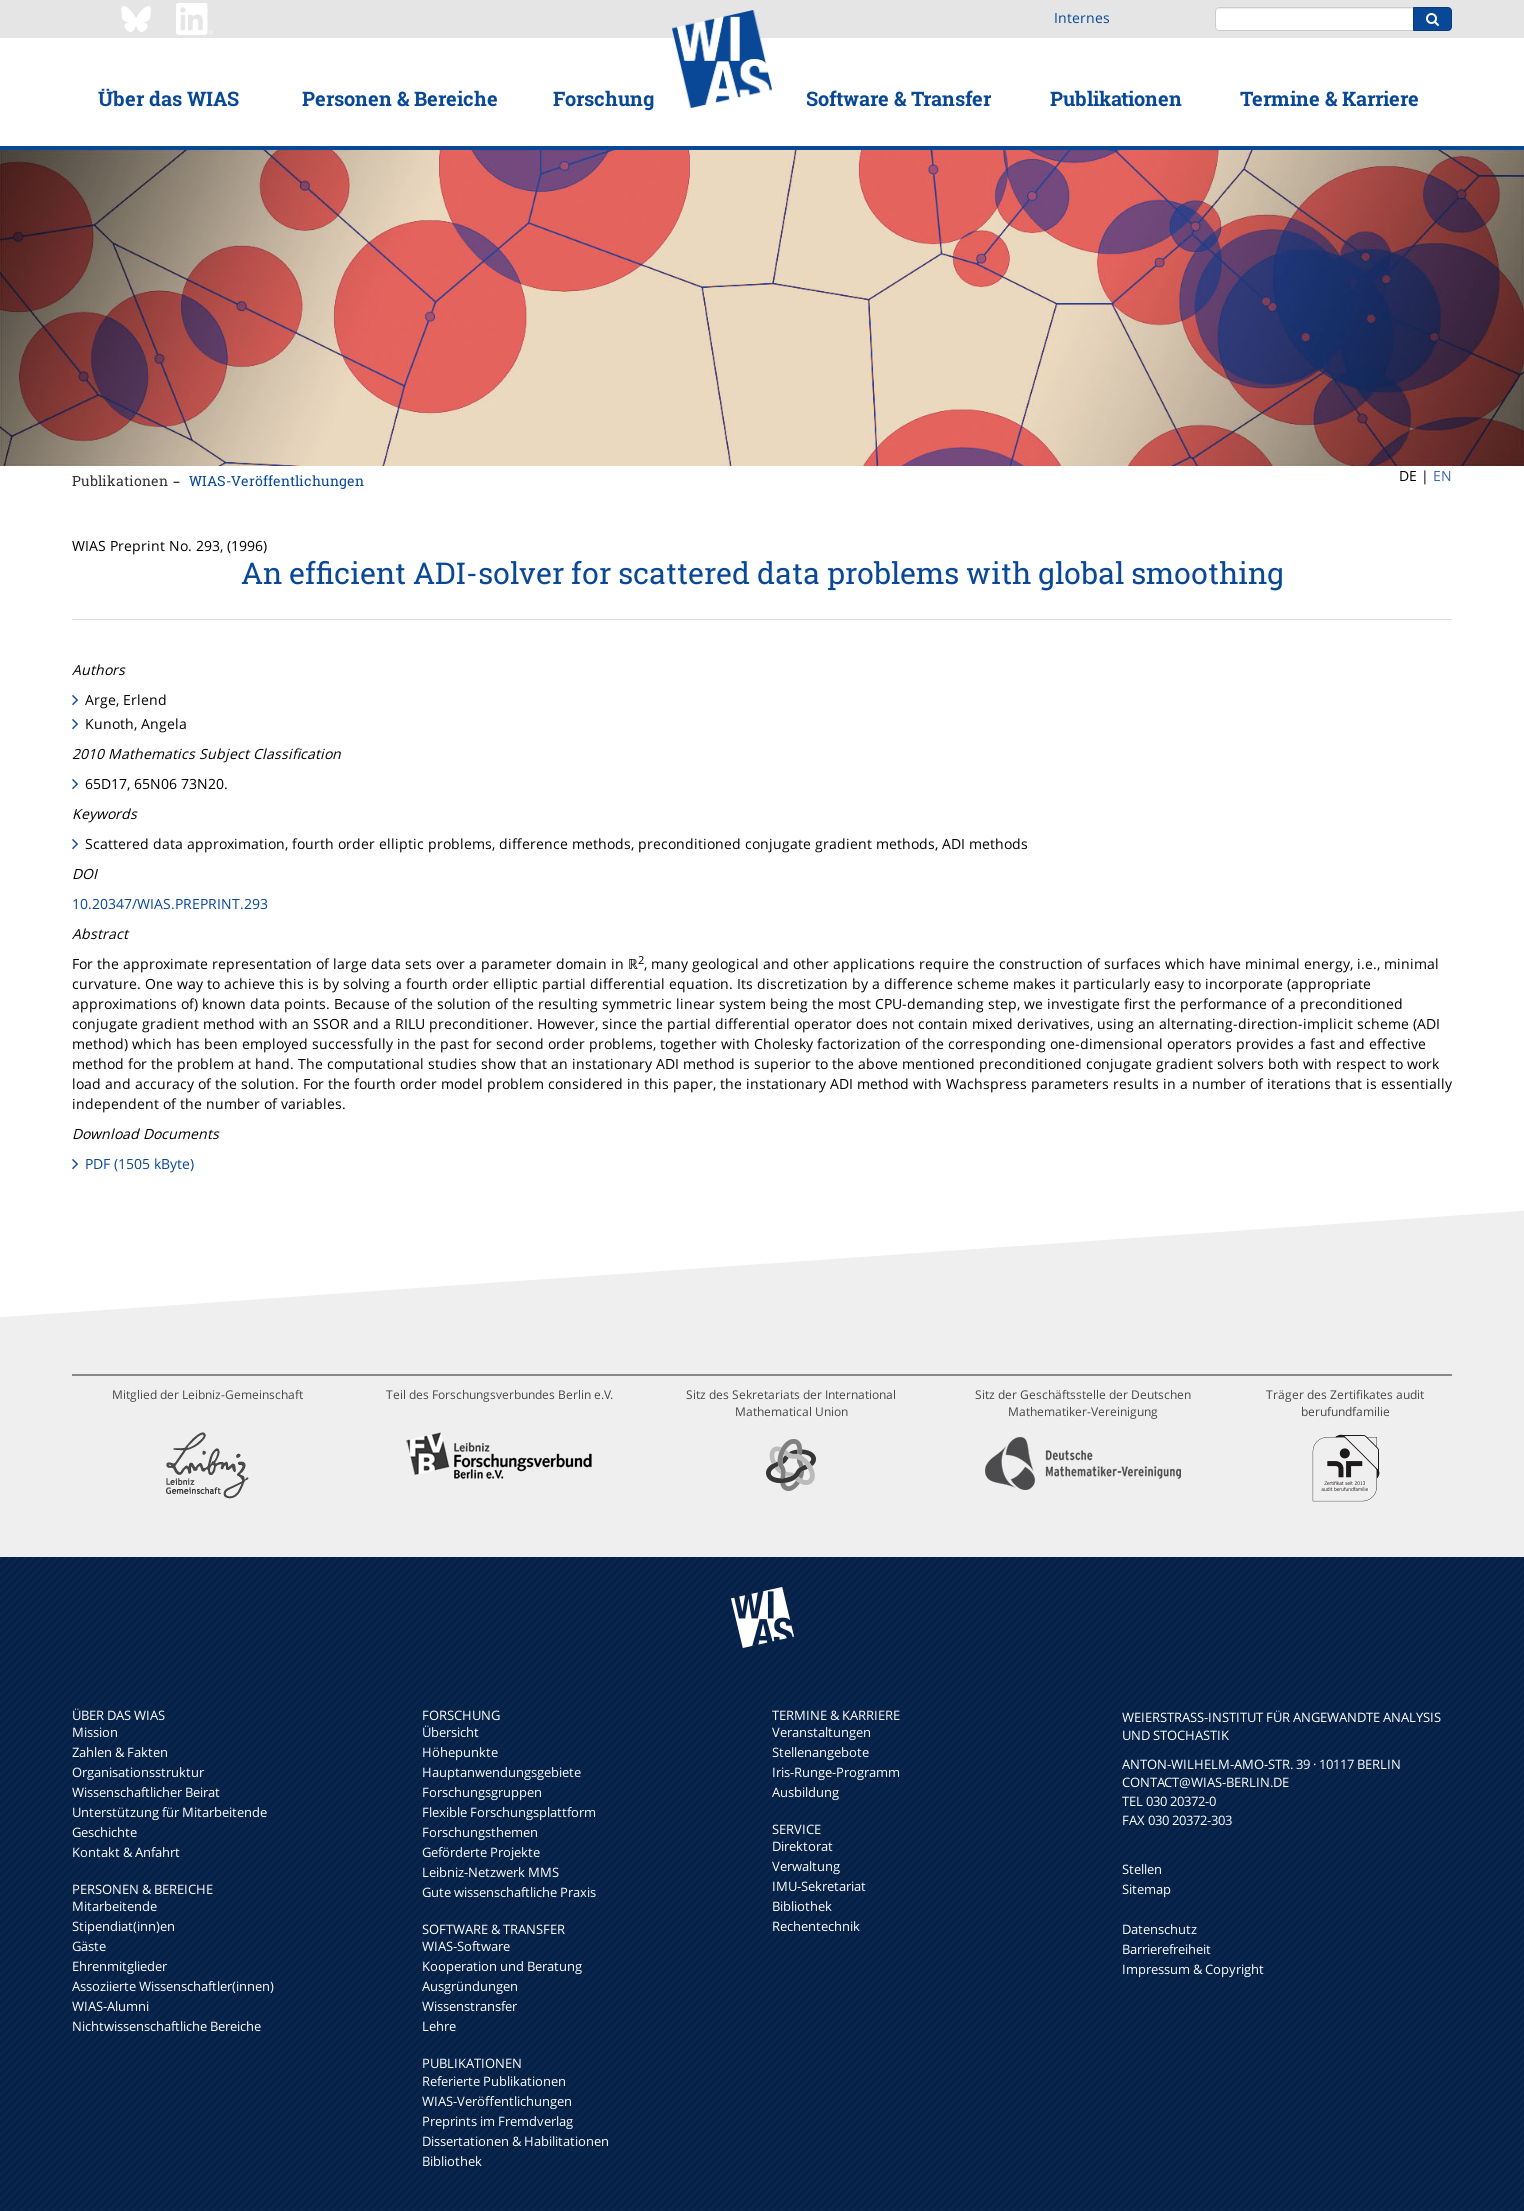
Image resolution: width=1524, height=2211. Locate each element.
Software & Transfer (898, 98)
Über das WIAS (168, 98)
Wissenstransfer (469, 2006)
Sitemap (1146, 1889)
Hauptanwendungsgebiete (501, 1772)
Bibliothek (452, 2161)
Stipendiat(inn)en (123, 1926)
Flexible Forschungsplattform (509, 1812)
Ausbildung (805, 1792)
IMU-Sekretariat (819, 1886)
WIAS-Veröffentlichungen (276, 480)
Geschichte (104, 1832)
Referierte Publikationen (494, 2081)
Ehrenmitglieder (119, 1966)
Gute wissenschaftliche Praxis (509, 1892)
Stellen (1142, 1869)
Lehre (439, 2026)
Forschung (603, 98)
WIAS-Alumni (110, 2006)
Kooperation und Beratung (502, 1966)
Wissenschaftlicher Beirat (146, 1792)
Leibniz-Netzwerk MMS (490, 1872)
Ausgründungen (470, 1986)
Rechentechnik (816, 1926)
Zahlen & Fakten (120, 1752)
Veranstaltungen (821, 1732)
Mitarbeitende (114, 1906)
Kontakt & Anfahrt (126, 1852)
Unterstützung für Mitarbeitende (169, 1812)
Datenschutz (1159, 1929)
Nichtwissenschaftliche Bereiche (166, 2026)
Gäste (89, 1946)
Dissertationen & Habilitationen (515, 2141)
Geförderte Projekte (481, 1852)
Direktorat (802, 1846)
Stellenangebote (820, 1752)
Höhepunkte (460, 1752)
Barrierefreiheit (1166, 1949)
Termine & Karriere (1329, 98)
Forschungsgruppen (482, 1792)
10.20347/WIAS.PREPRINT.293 (170, 903)
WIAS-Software (466, 1946)
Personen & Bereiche (400, 98)
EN (1442, 475)
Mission (95, 1732)
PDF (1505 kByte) (139, 1163)
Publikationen (1116, 98)
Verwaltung (806, 1866)
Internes (1082, 17)
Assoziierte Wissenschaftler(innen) (173, 1986)
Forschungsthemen (480, 1832)
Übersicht (450, 1732)
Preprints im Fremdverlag (497, 2121)
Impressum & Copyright (1193, 1969)
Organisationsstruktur (138, 1772)
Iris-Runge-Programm (836, 1772)
